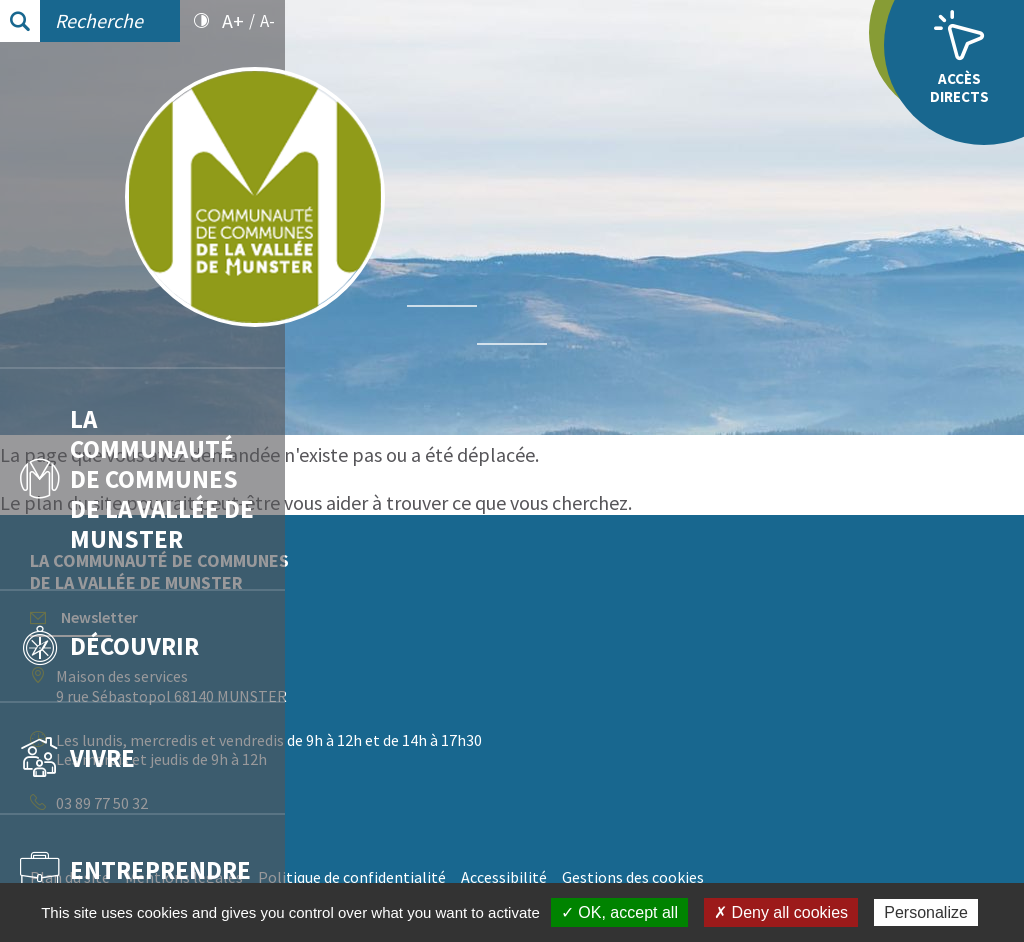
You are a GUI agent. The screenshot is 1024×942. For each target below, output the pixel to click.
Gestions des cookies (918, 877)
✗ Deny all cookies (781, 912)
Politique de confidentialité (637, 877)
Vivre (77, 757)
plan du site (358, 502)
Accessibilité (789, 877)
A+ (233, 21)
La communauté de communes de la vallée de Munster (137, 478)
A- (267, 21)
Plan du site (355, 877)
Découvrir (109, 645)
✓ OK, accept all (619, 912)
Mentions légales (469, 877)
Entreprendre (135, 869)
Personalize (926, 912)
